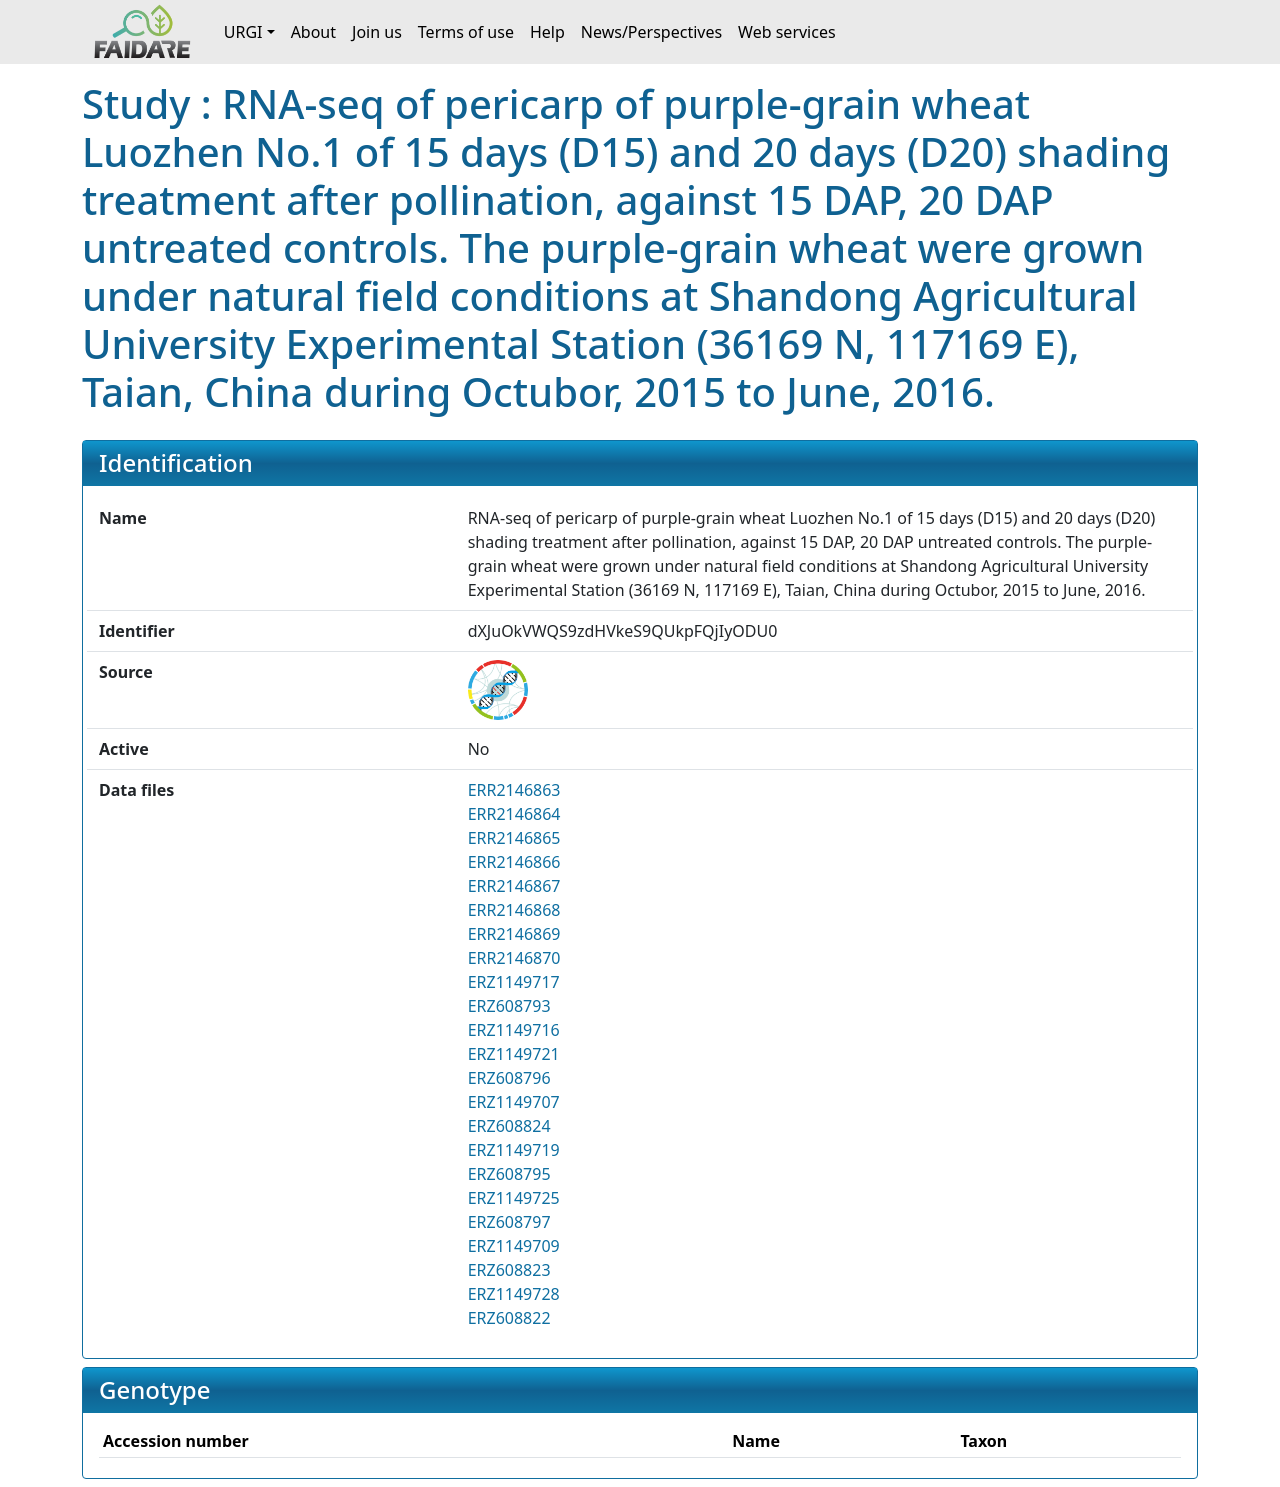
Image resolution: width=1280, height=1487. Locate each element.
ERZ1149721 (514, 1054)
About (313, 32)
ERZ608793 (509, 1006)
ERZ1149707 (514, 1102)
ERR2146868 (514, 910)
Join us (377, 32)
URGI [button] (243, 32)
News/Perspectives (651, 32)
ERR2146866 (514, 862)
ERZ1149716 (514, 1030)
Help (547, 32)
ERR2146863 (514, 790)
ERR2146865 (514, 838)
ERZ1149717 (514, 982)
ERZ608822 (509, 1318)
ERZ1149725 (514, 1198)
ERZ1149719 (514, 1150)
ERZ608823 (509, 1270)
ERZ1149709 (514, 1246)
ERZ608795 (509, 1174)
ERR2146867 (514, 886)
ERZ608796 (509, 1078)
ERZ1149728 (514, 1294)
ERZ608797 (509, 1222)
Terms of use (466, 32)
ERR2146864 (514, 814)
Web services (787, 32)
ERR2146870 (514, 958)
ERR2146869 (514, 934)
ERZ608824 (509, 1126)
